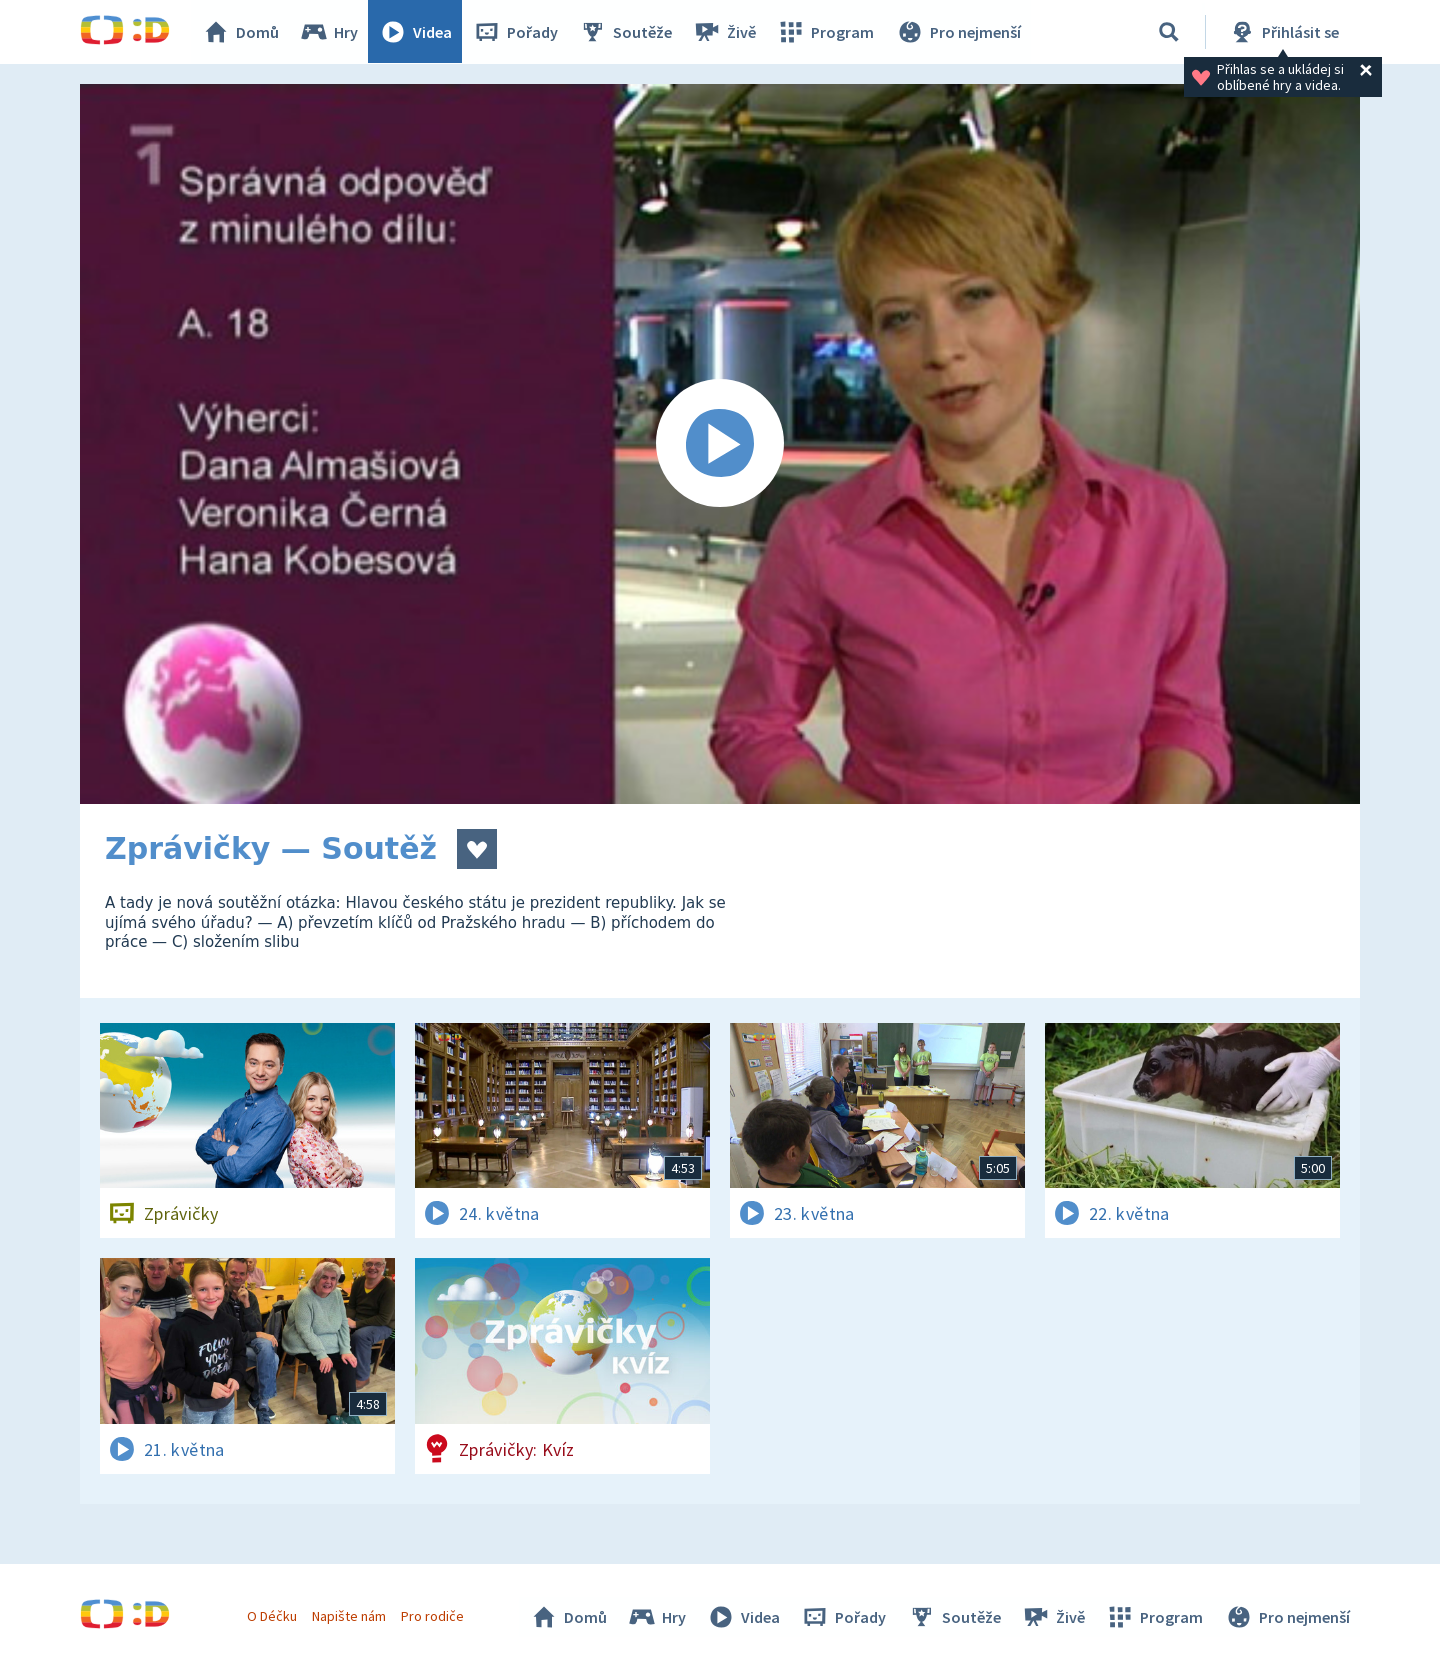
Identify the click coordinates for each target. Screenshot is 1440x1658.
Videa (416, 32)
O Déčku (272, 1616)
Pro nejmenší (958, 32)
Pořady (516, 32)
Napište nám (349, 1616)
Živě (725, 32)
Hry (329, 32)
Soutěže (626, 32)
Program (826, 32)
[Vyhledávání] (1169, 32)
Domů (241, 32)
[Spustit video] (720, 444)
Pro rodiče (433, 1616)
